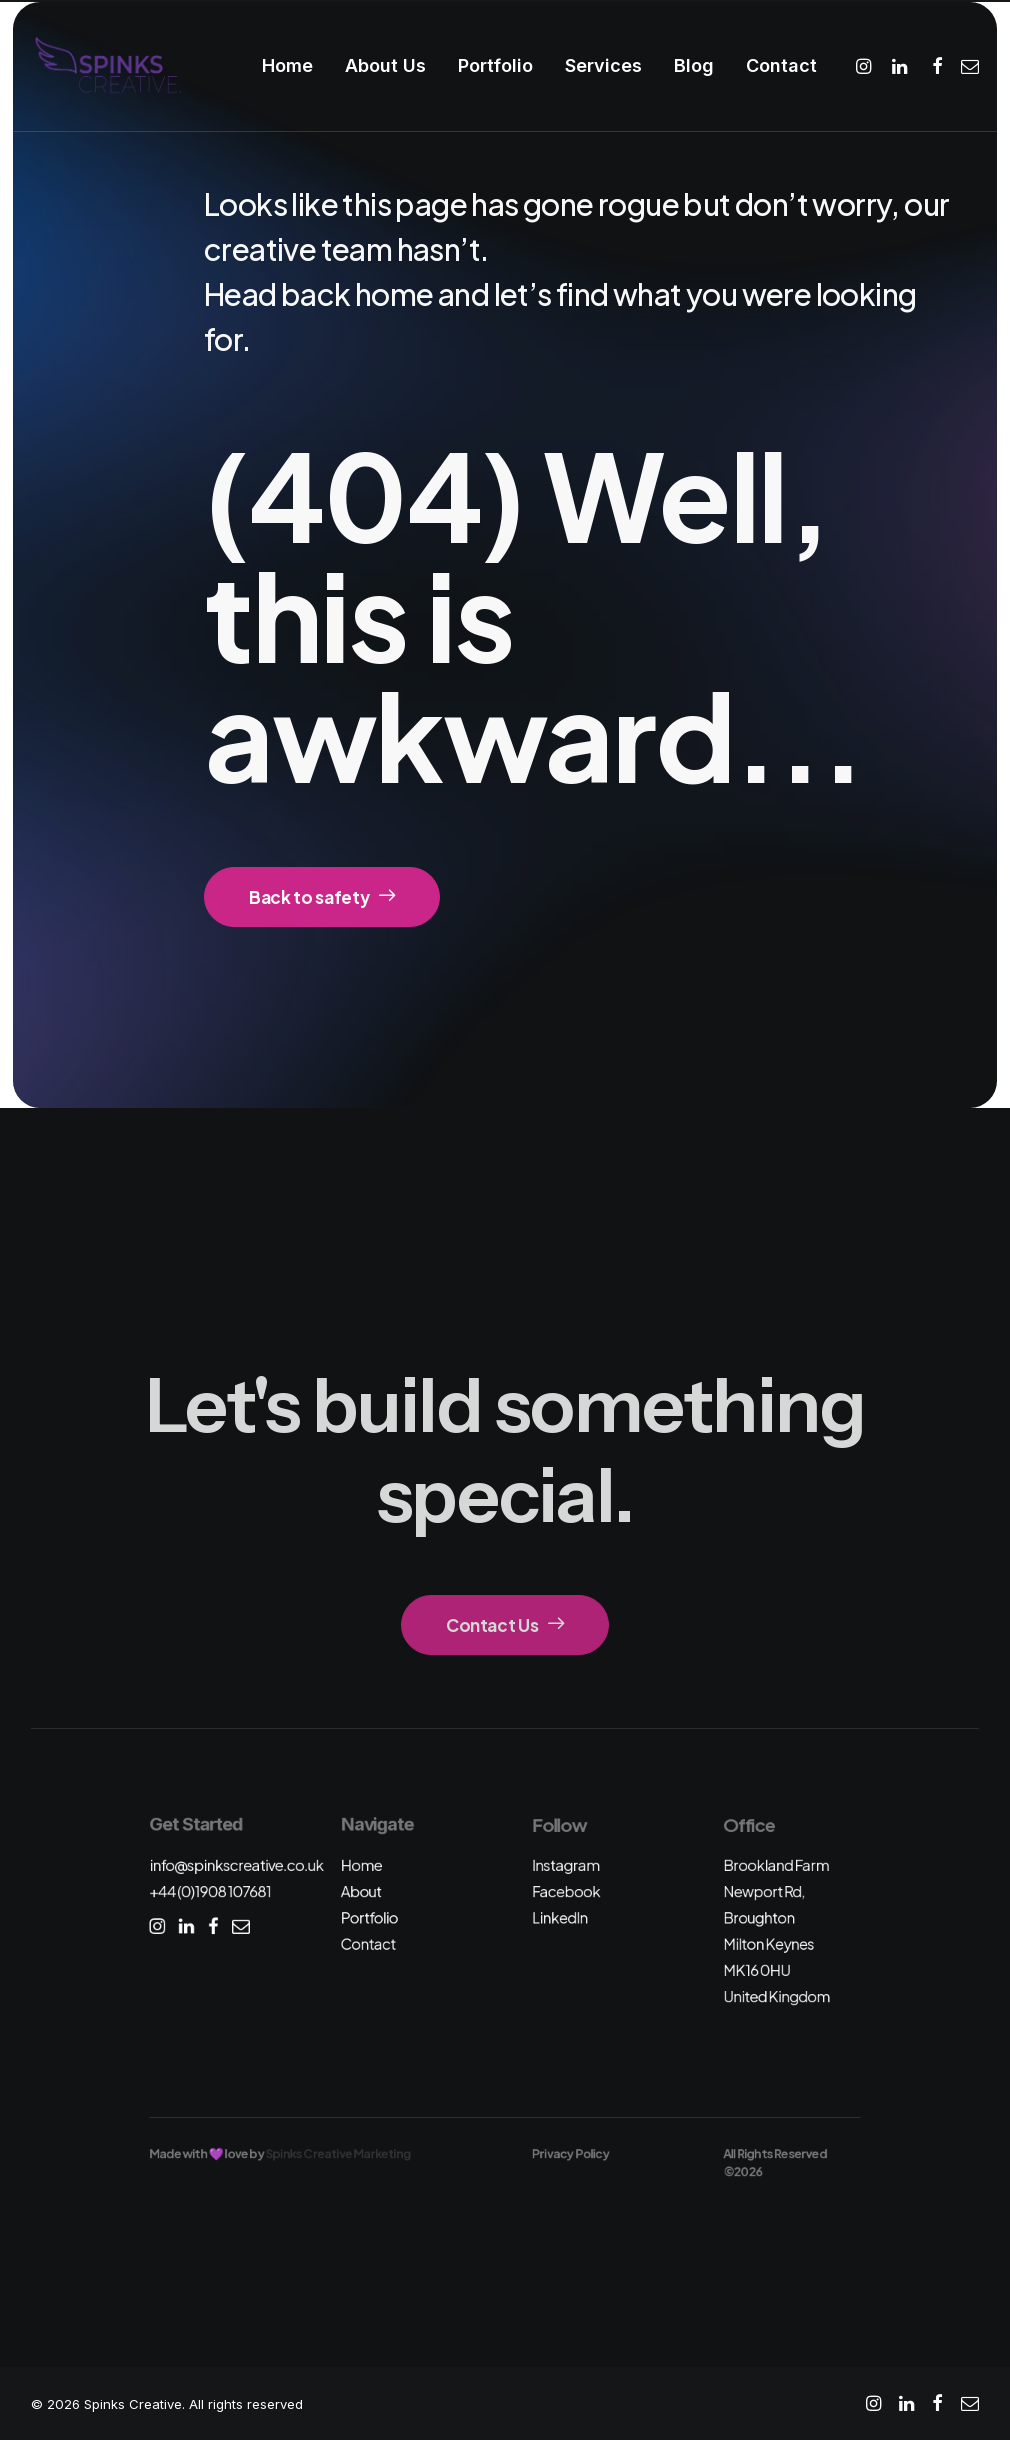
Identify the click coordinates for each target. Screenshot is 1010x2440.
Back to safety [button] (322, 897)
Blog (694, 65)
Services (603, 65)
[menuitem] (287, 66)
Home (287, 65)
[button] (866, 66)
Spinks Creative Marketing (338, 2154)
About (361, 1891)
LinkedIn (560, 1917)
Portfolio (495, 65)
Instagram (566, 1864)
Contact (781, 65)
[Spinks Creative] (107, 66)
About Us (385, 65)
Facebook (566, 1891)
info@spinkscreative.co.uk (236, 1864)
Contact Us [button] (505, 1625)
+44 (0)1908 (210, 1891)
